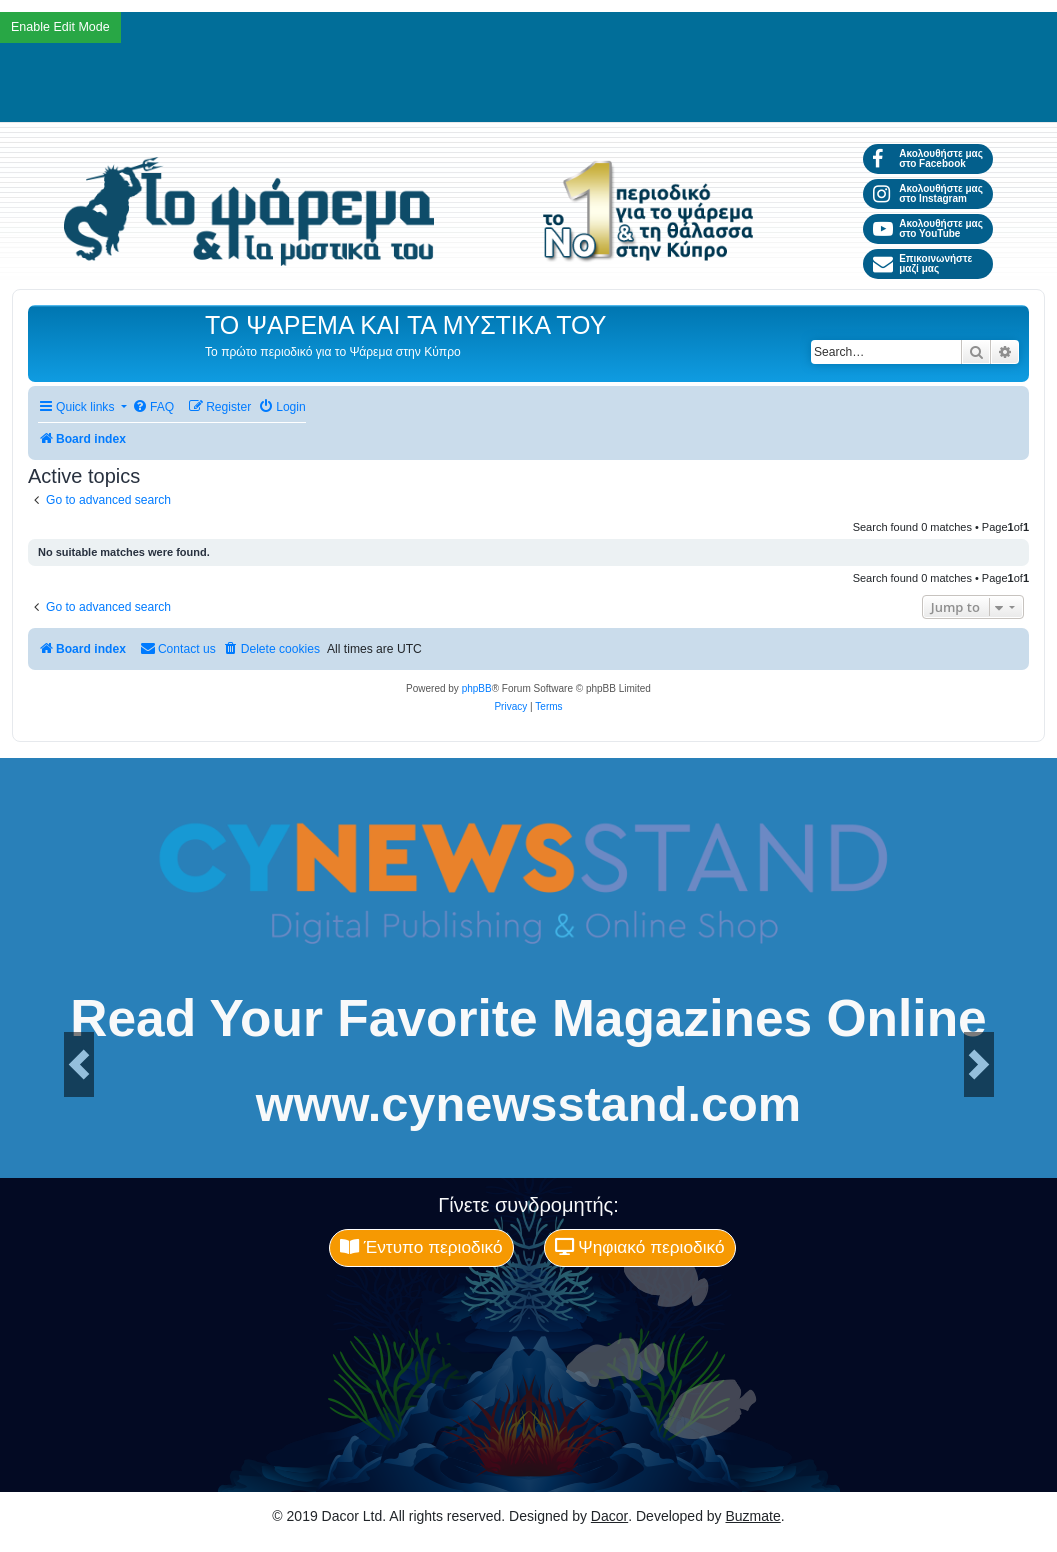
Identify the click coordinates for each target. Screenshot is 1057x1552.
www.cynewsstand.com (528, 1104)
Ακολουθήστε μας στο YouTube (927, 228)
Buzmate (753, 1516)
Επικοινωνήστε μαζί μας (922, 263)
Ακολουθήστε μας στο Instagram (927, 193)
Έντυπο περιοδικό (421, 1247)
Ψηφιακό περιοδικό (640, 1247)
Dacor (609, 1516)
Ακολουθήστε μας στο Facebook (927, 158)
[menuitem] (153, 407)
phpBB (477, 688)
